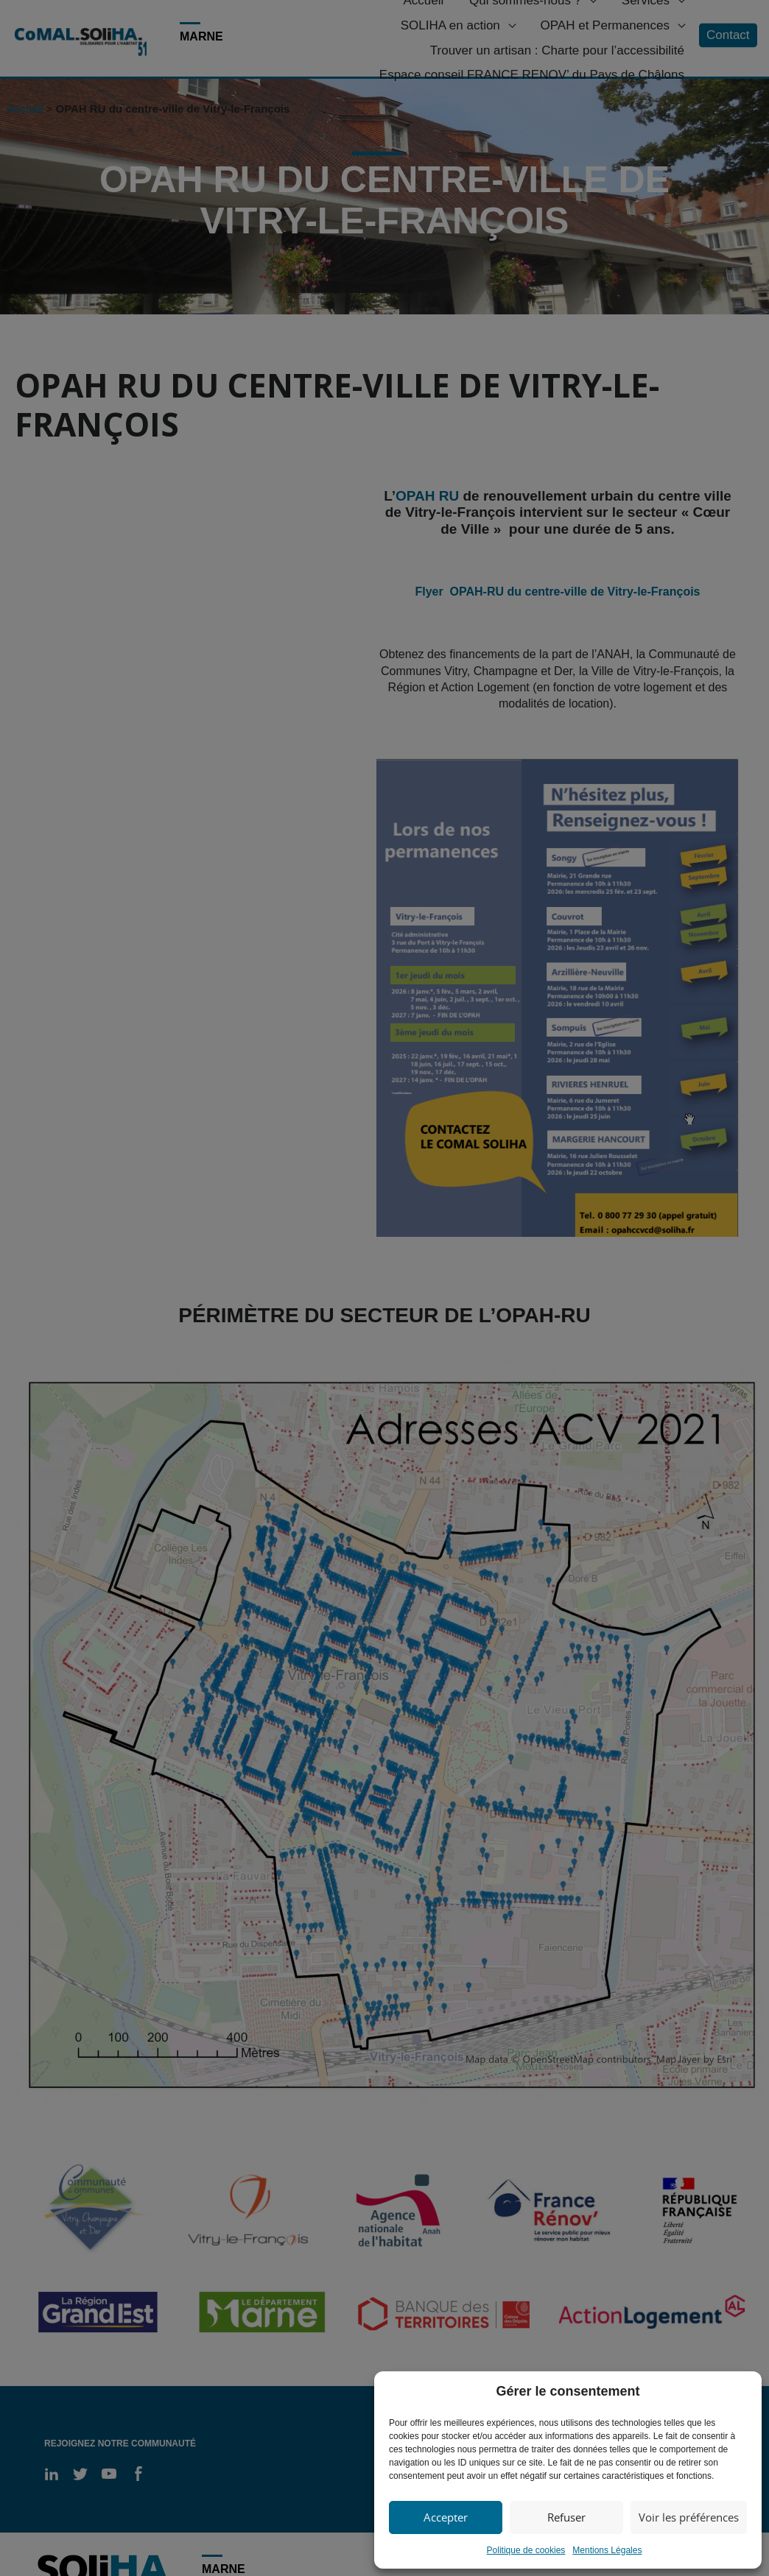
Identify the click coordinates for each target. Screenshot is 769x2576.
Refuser (566, 2517)
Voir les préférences (689, 2517)
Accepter (446, 2517)
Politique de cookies (526, 2550)
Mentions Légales (607, 2550)
